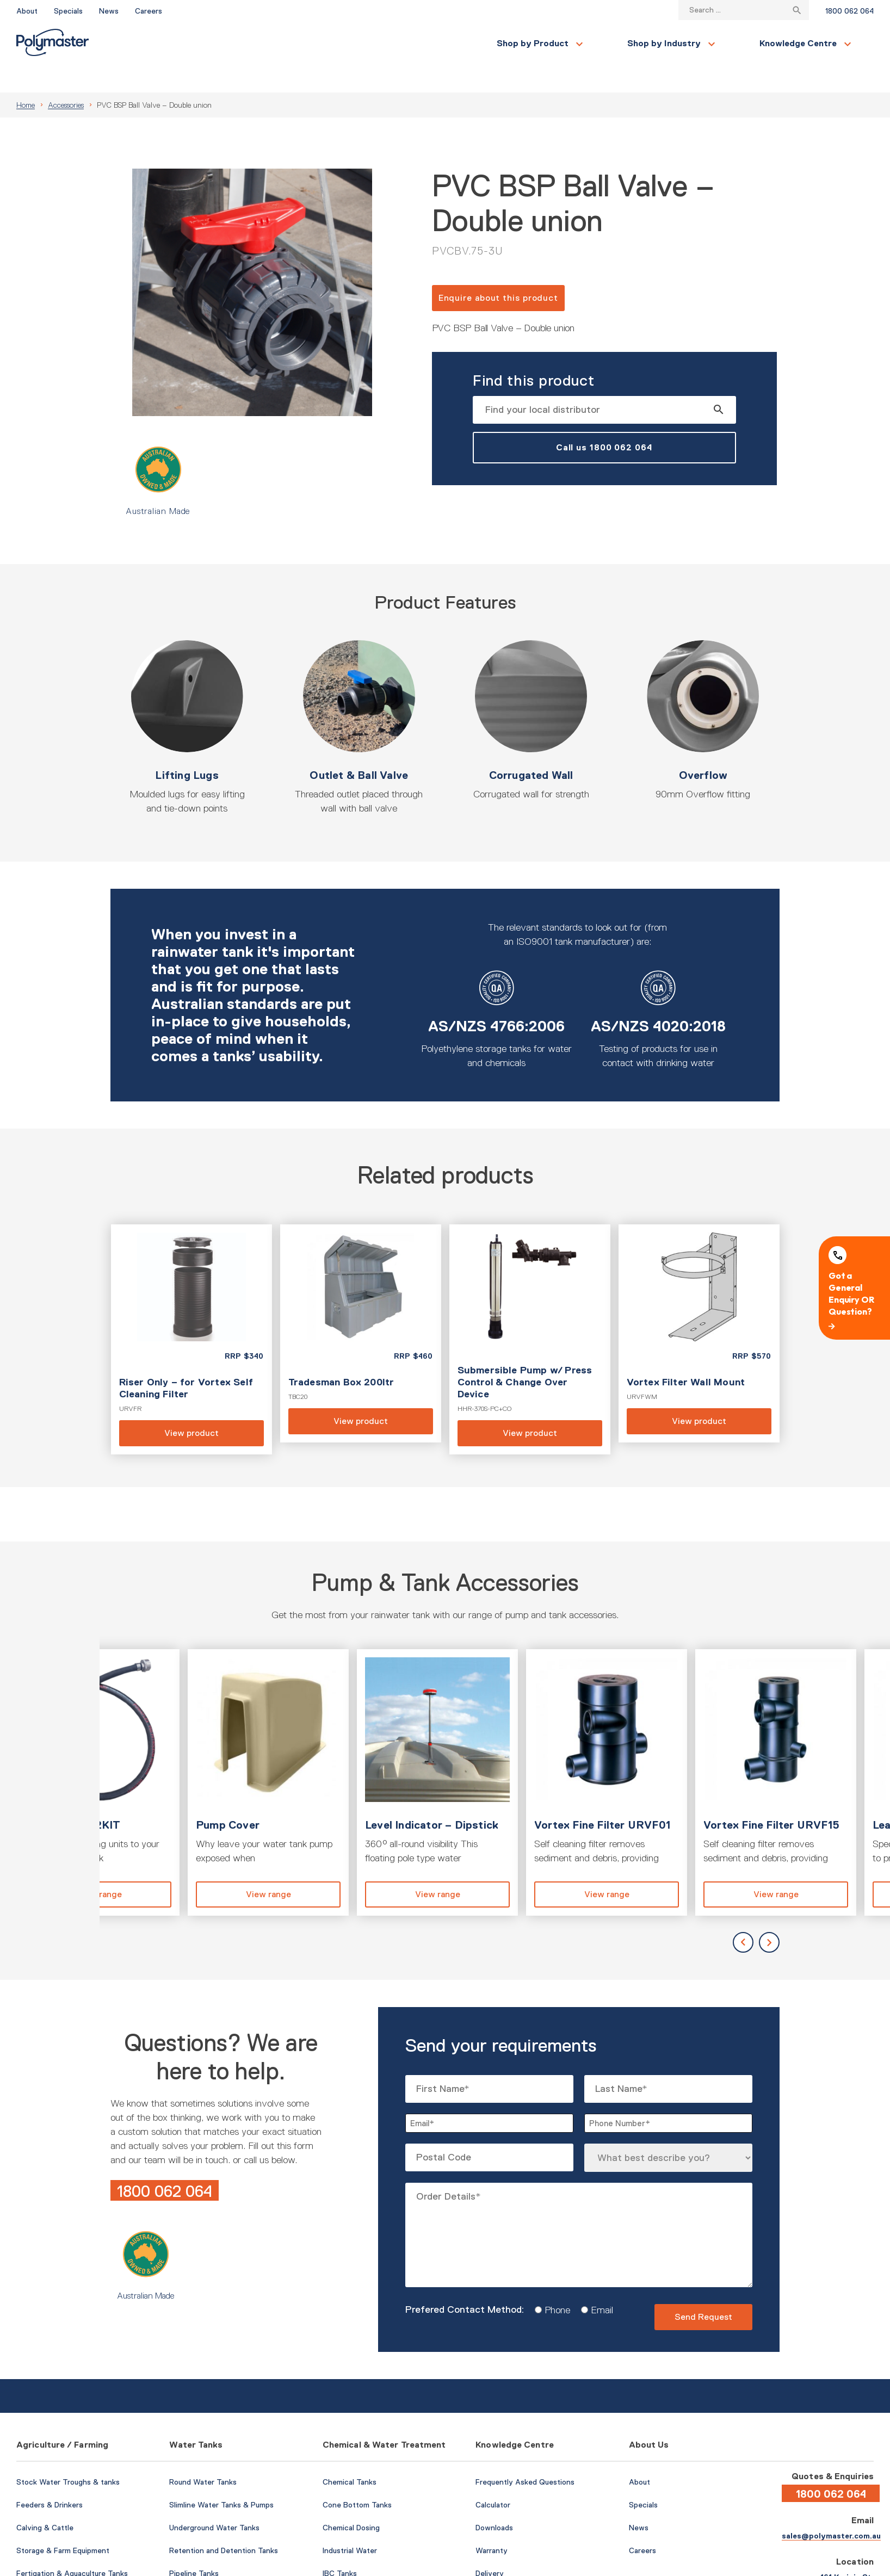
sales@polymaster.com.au (831, 2509)
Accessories (66, 79)
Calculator (492, 2478)
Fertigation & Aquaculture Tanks (72, 2547)
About (27, 11)
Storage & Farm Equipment (62, 2524)
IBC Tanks (340, 2547)
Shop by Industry (305, 43)
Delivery (489, 2547)
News (109, 11)
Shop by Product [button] (174, 43)
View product (191, 1313)
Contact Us (731, 43)
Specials (68, 11)
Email (598, 2283)
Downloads (494, 2501)
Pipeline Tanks (194, 2547)
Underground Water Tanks (214, 2501)
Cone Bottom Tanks (357, 2478)
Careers (148, 11)
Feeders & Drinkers (49, 2478)
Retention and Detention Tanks (223, 2524)
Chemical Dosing (351, 2501)
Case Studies (498, 2570)
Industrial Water (350, 2524)
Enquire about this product (498, 271)
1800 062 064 (849, 11)
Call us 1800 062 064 (604, 421)
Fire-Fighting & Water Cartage (69, 2570)
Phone (554, 2283)
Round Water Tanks (203, 2455)
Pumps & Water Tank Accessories (228, 2570)
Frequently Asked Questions (524, 2455)
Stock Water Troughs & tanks (68, 2455)
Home (25, 79)
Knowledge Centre (439, 43)
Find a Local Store (825, 43)
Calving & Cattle (44, 2501)
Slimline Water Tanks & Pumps (221, 2478)
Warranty (491, 2524)
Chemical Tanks (349, 2455)
